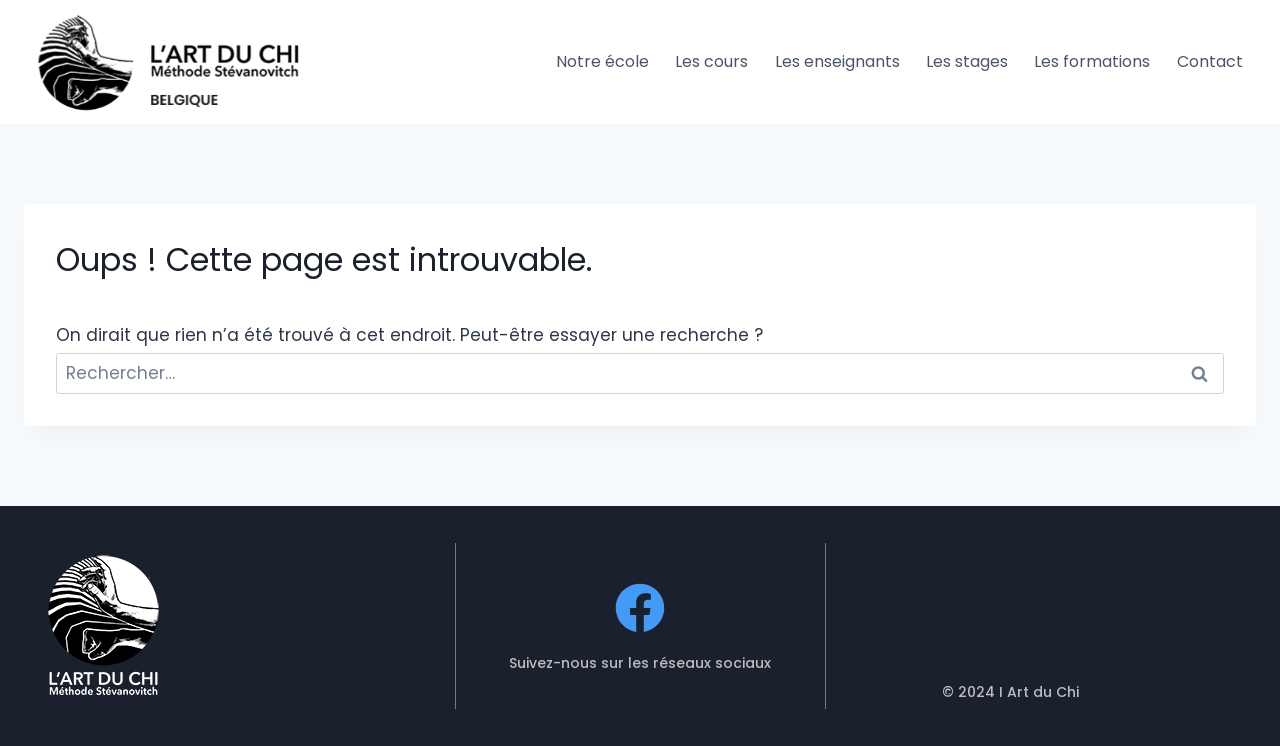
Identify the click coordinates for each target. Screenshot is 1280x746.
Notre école (602, 61)
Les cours (711, 61)
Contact (1210, 61)
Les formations (1092, 61)
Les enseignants (837, 61)
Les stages (967, 61)
